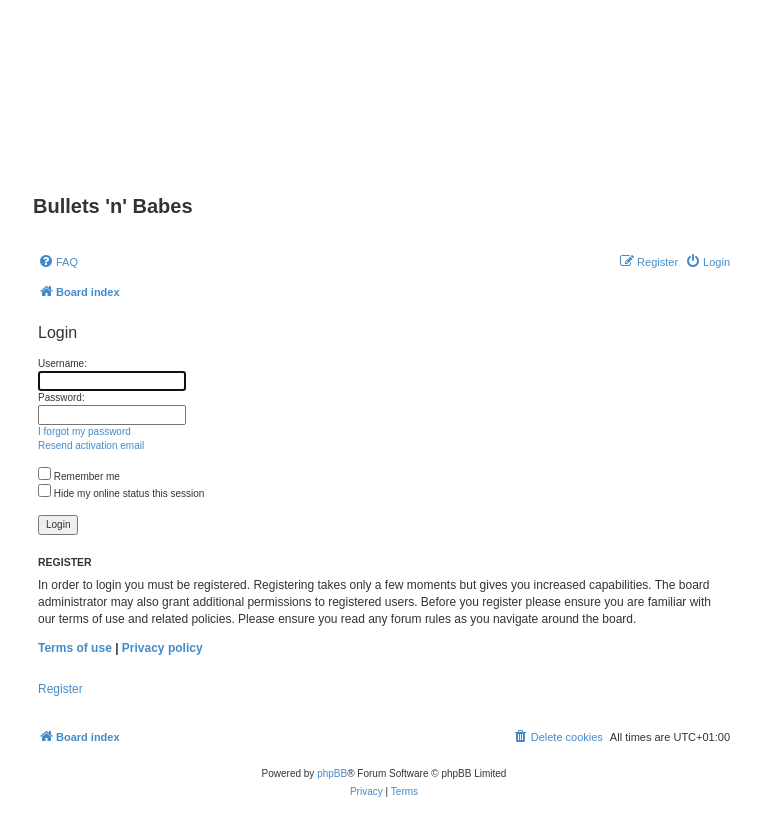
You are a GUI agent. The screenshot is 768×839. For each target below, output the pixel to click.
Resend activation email (91, 445)
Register (60, 689)
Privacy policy (162, 648)
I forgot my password (84, 431)
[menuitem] (58, 262)
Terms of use (75, 648)
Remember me (79, 476)
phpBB (332, 773)
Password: (61, 397)
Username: (62, 363)
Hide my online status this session (121, 493)
